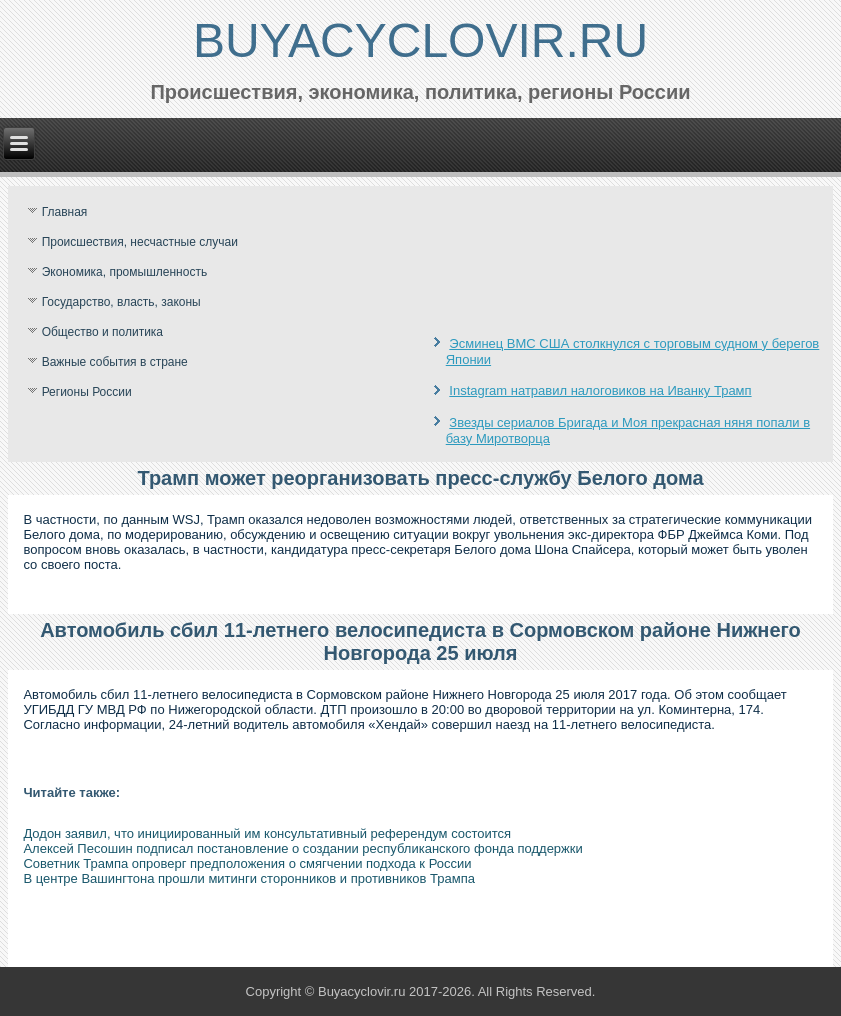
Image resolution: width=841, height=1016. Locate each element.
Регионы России (87, 392)
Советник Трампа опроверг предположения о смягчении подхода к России (247, 863)
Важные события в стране (115, 362)
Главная (65, 212)
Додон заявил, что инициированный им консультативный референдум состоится (267, 833)
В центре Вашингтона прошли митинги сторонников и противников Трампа (249, 878)
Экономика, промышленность (125, 272)
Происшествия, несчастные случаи (140, 242)
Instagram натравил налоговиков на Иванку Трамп (600, 390)
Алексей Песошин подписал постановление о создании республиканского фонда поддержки (302, 848)
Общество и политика (102, 332)
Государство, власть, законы (121, 302)
